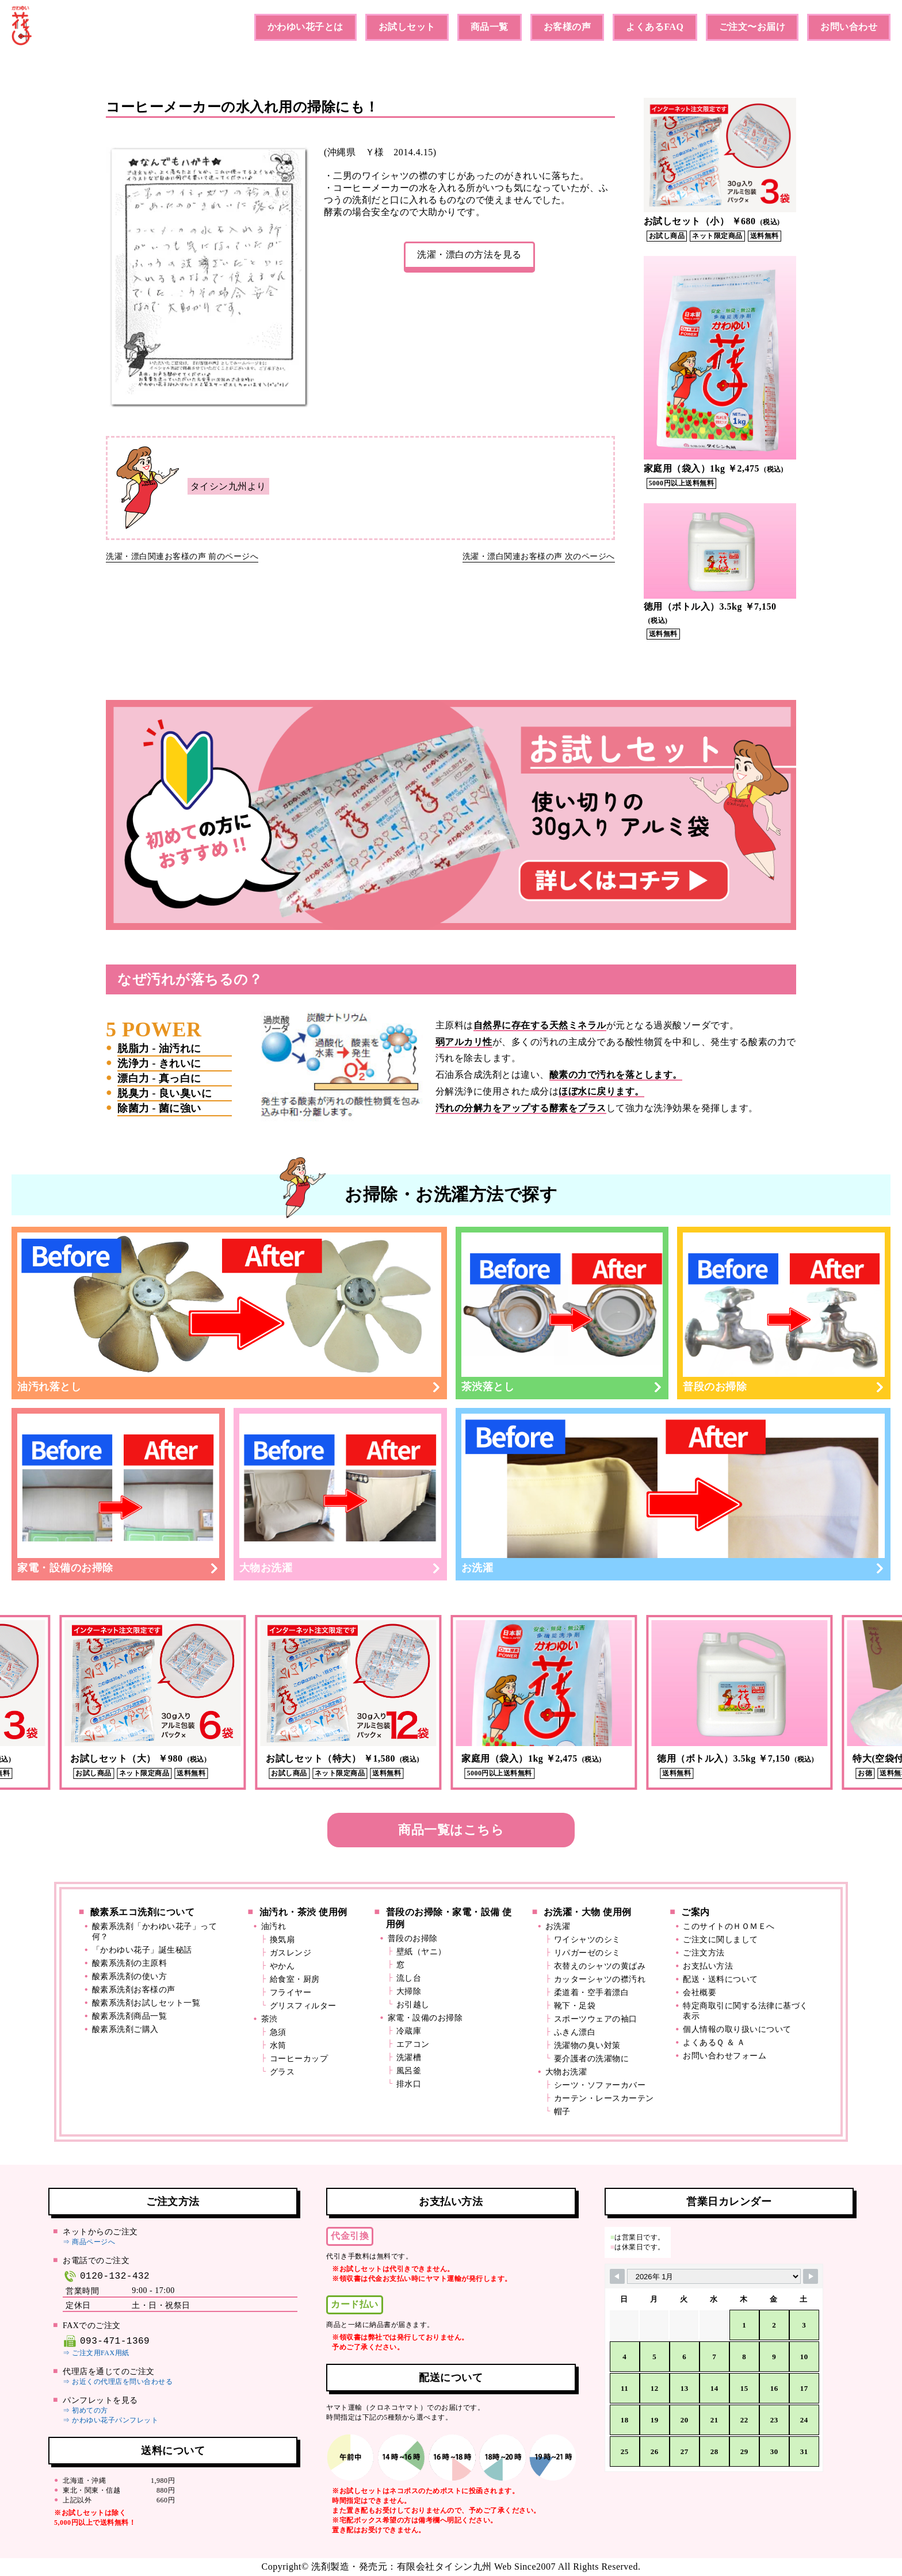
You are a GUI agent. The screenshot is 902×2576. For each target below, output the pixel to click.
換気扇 (282, 1939)
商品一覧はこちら (451, 1830)
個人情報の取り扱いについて (737, 2029)
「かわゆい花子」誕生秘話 (142, 1950)
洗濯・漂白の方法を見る (469, 254)
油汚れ (273, 1926)
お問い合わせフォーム (724, 2055)
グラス (282, 2072)
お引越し (413, 2004)
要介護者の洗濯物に (591, 2058)
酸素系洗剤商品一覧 (129, 2016)
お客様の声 (567, 27)
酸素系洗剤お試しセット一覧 (146, 2003)
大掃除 (409, 1991)
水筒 (278, 2045)
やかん (282, 1966)
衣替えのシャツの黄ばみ (600, 1966)
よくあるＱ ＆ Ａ (714, 2042)
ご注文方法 (704, 1953)
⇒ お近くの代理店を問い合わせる (118, 2382)
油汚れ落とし (229, 1312)
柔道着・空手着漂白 (591, 1992)
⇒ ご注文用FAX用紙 (96, 2353)
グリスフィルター (303, 2005)
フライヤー (291, 1992)
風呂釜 (409, 2070)
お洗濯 (673, 1494)
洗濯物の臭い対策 (587, 2045)
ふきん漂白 (575, 2032)
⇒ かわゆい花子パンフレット (110, 2420)
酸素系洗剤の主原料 (129, 1963)
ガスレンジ (291, 1953)
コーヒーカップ (299, 2058)
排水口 (409, 2084)
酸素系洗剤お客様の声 (133, 1989)
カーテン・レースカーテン (604, 2098)
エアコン (413, 2044)
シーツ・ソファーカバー (600, 2085)
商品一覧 (490, 27)
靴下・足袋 (575, 2005)
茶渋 (269, 2019)
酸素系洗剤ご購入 (125, 2029)
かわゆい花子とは (305, 27)
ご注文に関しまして (720, 1939)
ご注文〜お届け (752, 27)
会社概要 (699, 1992)
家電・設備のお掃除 (118, 1494)
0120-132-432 (106, 2276)
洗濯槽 (409, 2057)
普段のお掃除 (784, 1312)
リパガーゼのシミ (587, 1953)
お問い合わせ (848, 27)
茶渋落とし (562, 1312)
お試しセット (407, 27)
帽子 (562, 2111)
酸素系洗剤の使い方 (129, 1976)
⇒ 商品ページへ (89, 2242)
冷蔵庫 (409, 2031)
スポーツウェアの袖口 (595, 2019)
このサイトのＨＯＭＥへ (729, 1926)
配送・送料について (720, 1979)
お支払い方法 (708, 1966)
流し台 (409, 1978)
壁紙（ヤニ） (421, 1951)
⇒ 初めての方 (85, 2410)
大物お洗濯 (340, 1494)
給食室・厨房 (295, 1979)
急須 (278, 2032)
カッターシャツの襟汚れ (600, 1979)
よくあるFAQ (654, 27)
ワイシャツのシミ (587, 1939)
